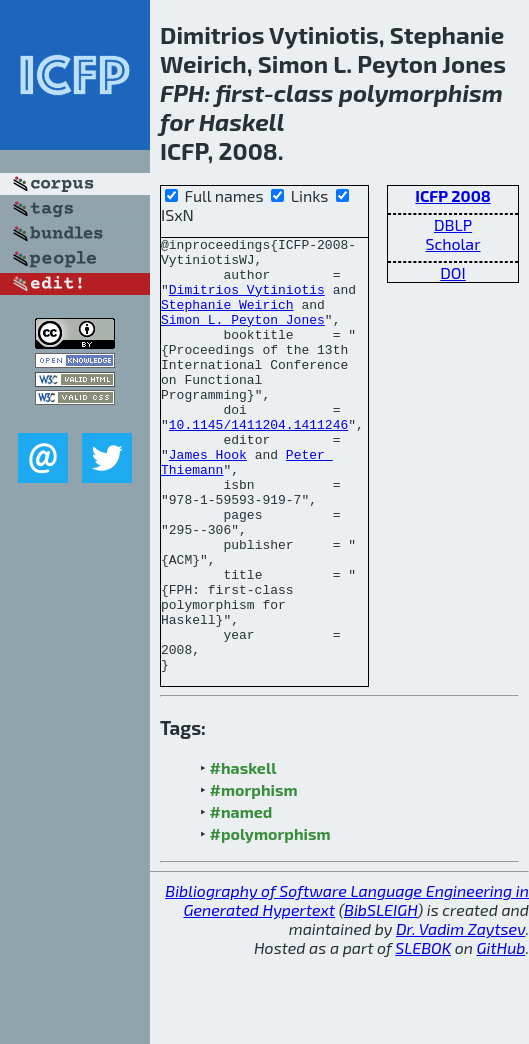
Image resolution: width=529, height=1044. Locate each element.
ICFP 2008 (453, 195)
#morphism (254, 876)
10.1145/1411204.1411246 (258, 463)
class (304, 92)
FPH (182, 92)
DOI (453, 272)
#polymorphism (270, 920)
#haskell (243, 854)
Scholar (452, 243)
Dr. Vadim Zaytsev (460, 1015)
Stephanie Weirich (227, 319)
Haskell (242, 121)
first (239, 92)
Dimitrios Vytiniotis (247, 301)
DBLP (453, 224)
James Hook (208, 499)
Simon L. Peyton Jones (243, 337)
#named (241, 898)
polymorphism (421, 92)
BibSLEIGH (380, 996)
